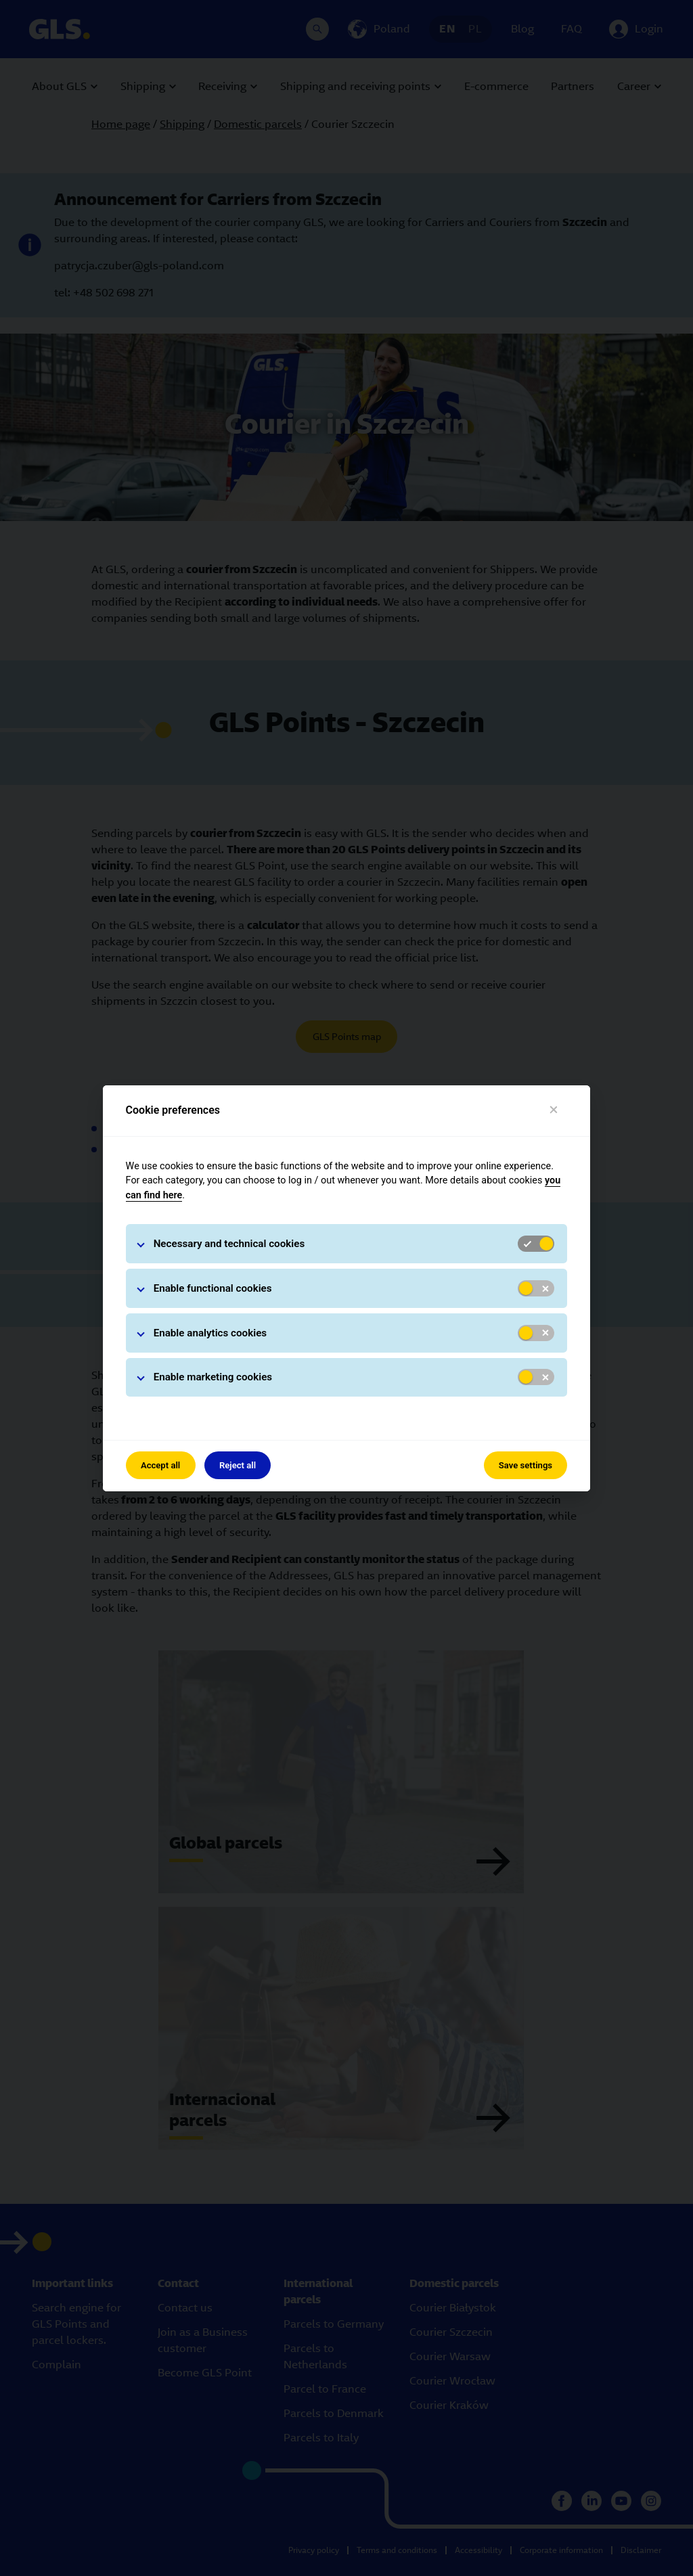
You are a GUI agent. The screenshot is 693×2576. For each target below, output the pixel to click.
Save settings (525, 1465)
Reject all (237, 1465)
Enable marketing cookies (213, 1377)
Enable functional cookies (213, 1288)
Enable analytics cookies (210, 1333)
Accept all (160, 1465)
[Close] (554, 1110)
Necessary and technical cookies (229, 1244)
